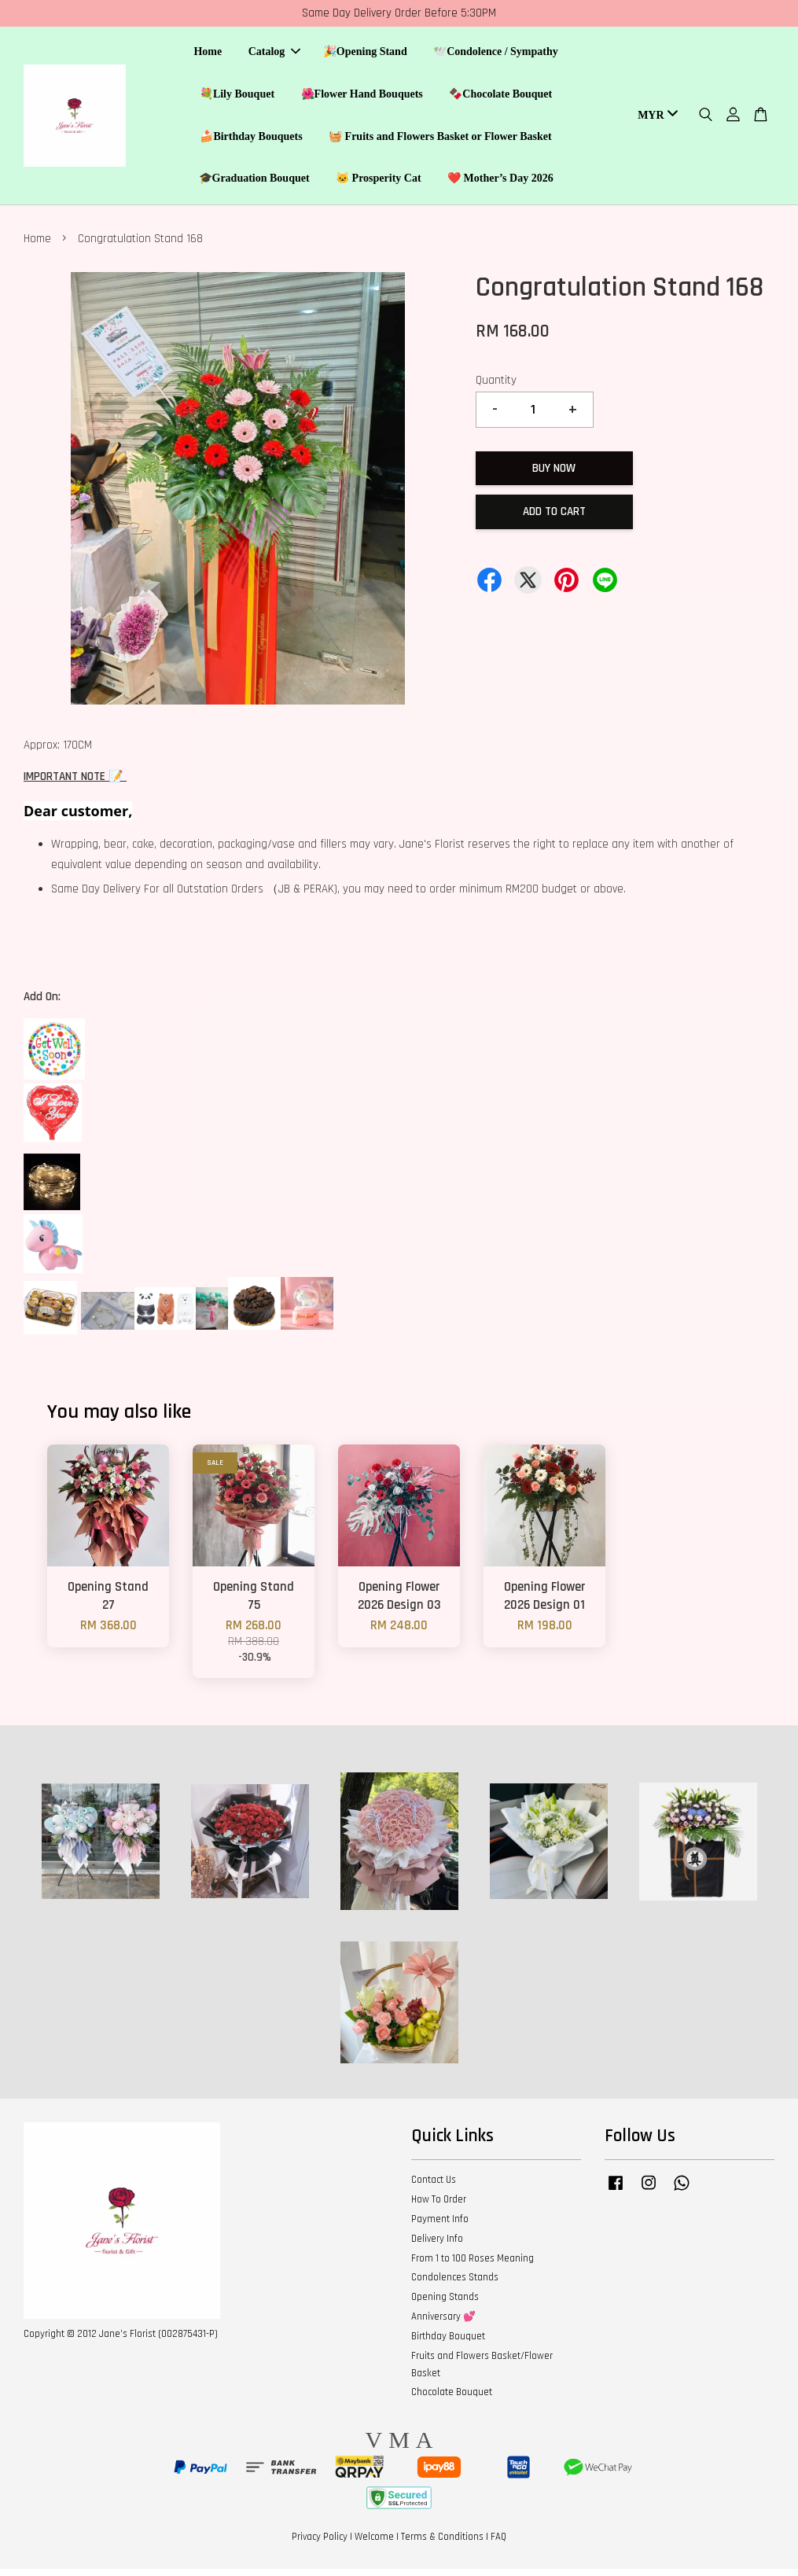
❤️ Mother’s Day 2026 (500, 182)
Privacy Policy (320, 2543)
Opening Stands (445, 2304)
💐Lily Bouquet (237, 97)
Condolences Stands (454, 2284)
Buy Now (554, 475)
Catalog (274, 55)
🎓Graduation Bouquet (254, 182)
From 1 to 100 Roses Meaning (472, 2264)
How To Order (438, 2206)
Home (207, 55)
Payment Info (440, 2226)
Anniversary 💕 (443, 2323)
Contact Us (433, 2186)
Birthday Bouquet (448, 2343)
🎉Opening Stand (365, 55)
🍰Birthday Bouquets (251, 139)
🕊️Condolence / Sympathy (495, 55)
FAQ (498, 2543)
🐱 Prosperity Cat (378, 182)
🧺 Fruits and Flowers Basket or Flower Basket (440, 139)
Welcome (374, 2543)
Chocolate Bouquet (451, 2399)
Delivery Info (437, 2245)
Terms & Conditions (442, 2543)
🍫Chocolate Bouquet (500, 97)
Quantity (496, 387)
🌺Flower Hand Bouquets (362, 97)
